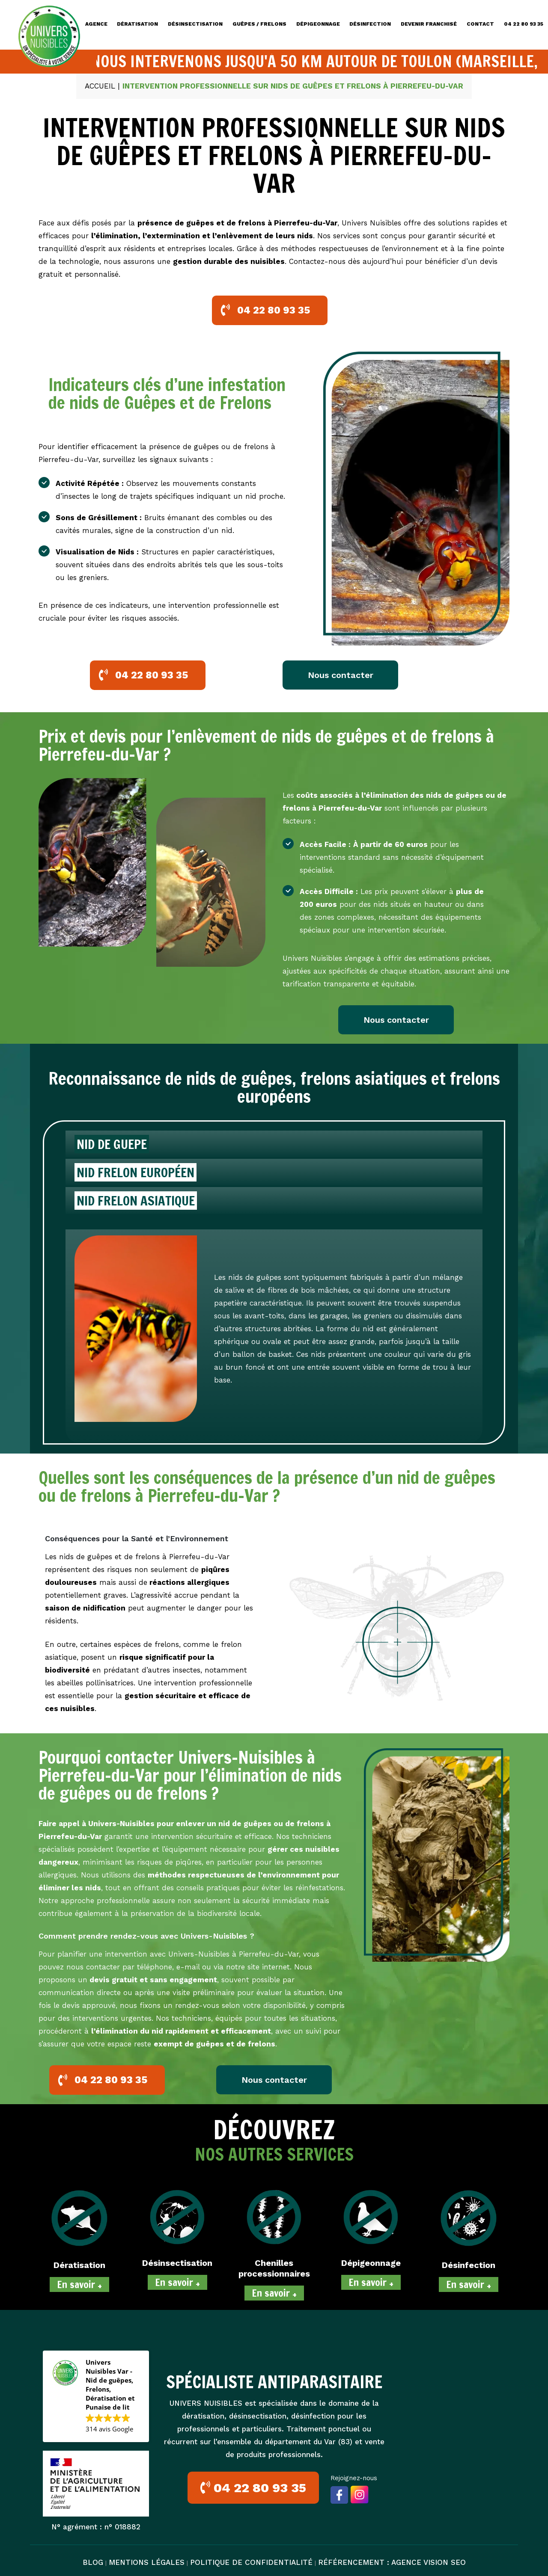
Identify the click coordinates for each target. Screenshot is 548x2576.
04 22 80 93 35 (523, 24)
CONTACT (480, 24)
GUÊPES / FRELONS (259, 24)
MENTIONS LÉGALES (147, 2562)
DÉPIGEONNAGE (318, 24)
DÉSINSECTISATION (195, 24)
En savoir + (79, 2284)
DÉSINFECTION (370, 24)
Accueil (100, 86)
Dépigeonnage (371, 2263)
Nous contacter (340, 675)
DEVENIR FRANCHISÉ (429, 24)
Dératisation (79, 2265)
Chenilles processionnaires (274, 2268)
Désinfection (468, 2265)
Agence (96, 24)
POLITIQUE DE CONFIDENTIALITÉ (251, 2562)
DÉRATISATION (137, 24)
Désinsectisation (177, 2263)
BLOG (93, 2562)
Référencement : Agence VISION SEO (392, 2562)
